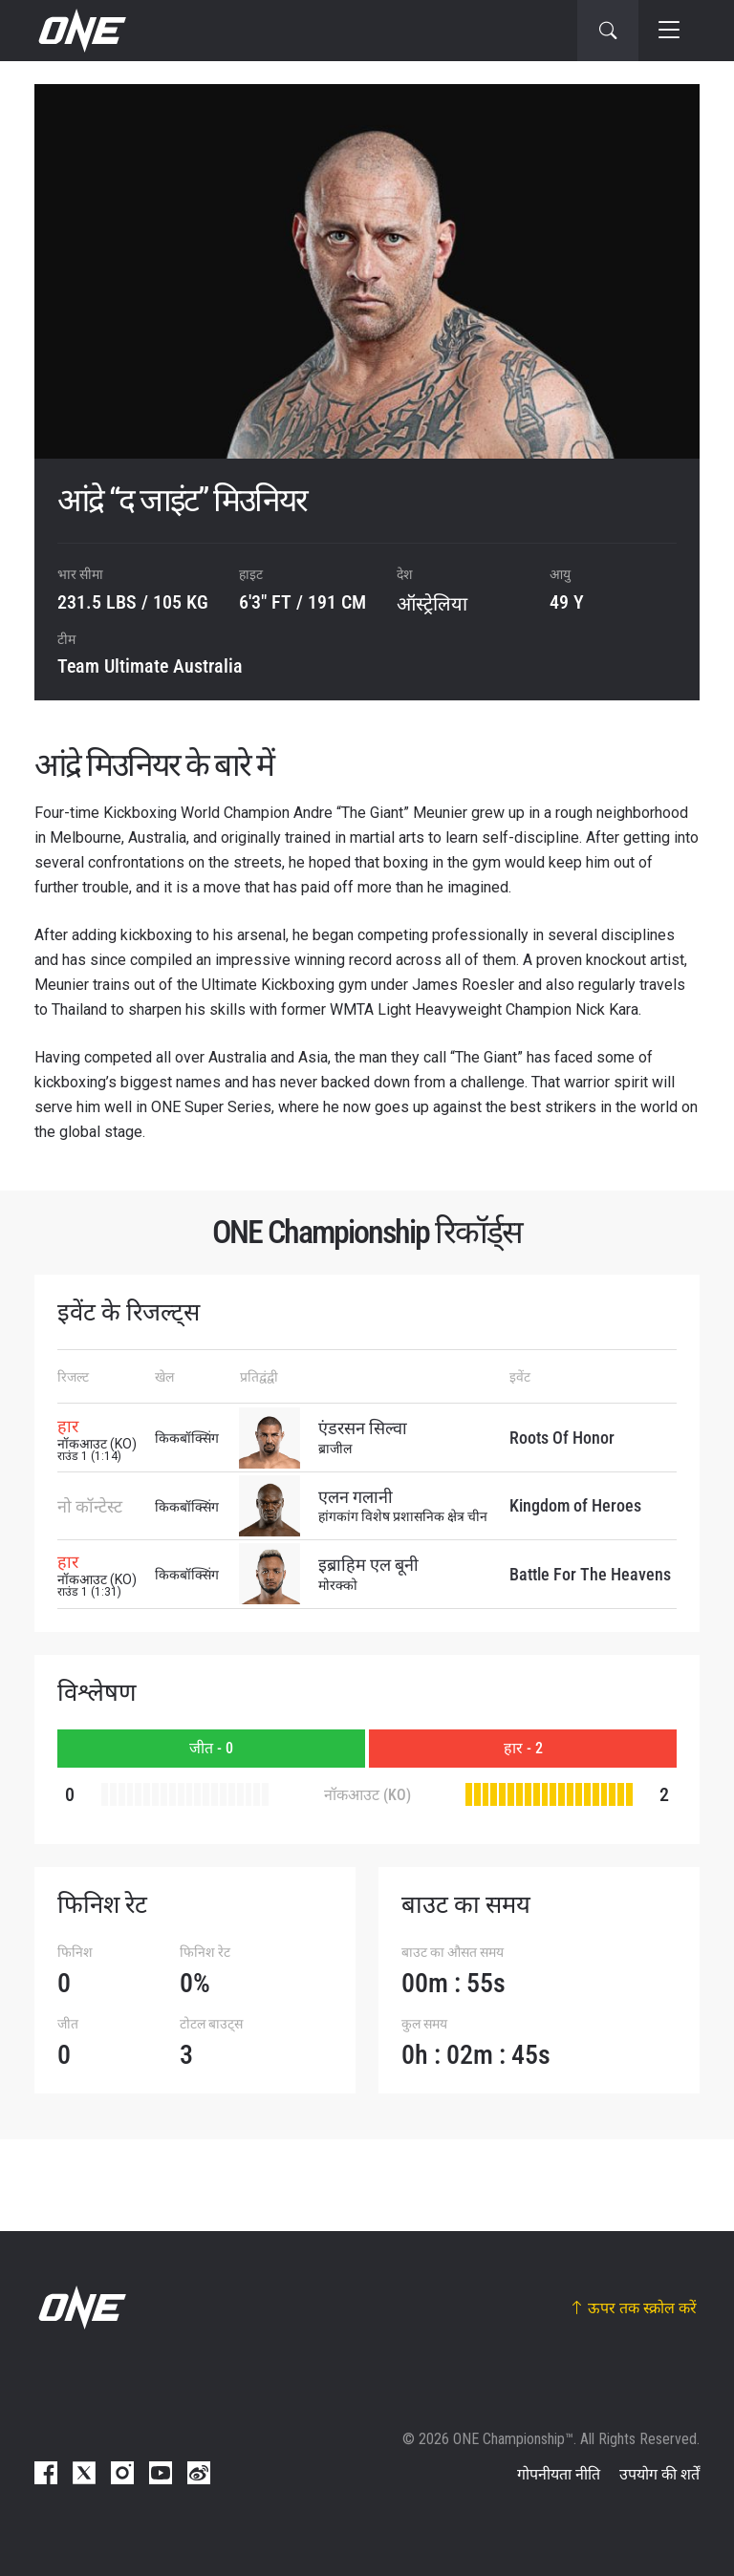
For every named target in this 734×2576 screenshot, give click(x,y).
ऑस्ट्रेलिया (432, 603)
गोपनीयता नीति (558, 2474)
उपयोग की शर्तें (659, 2474)
